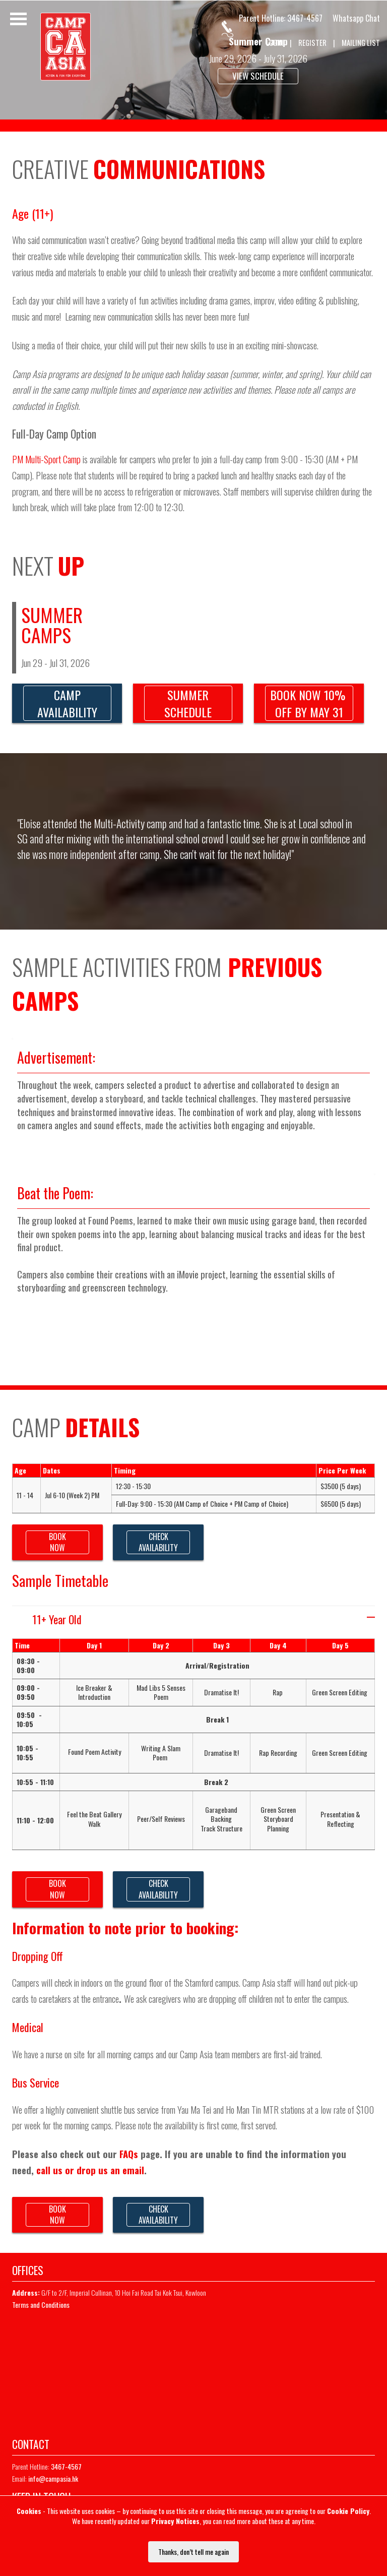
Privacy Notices (175, 2521)
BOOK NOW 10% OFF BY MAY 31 (309, 703)
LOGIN (274, 42)
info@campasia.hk (53, 2478)
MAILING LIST (361, 42)
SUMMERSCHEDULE (188, 703)
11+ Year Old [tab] (203, 1619)
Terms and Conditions (41, 2304)
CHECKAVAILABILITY (158, 1542)
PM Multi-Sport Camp (47, 459)
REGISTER (312, 42)
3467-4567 (304, 18)
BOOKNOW (57, 1542)
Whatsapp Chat (356, 18)
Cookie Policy (348, 2510)
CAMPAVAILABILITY (67, 703)
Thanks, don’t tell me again (193, 2551)
